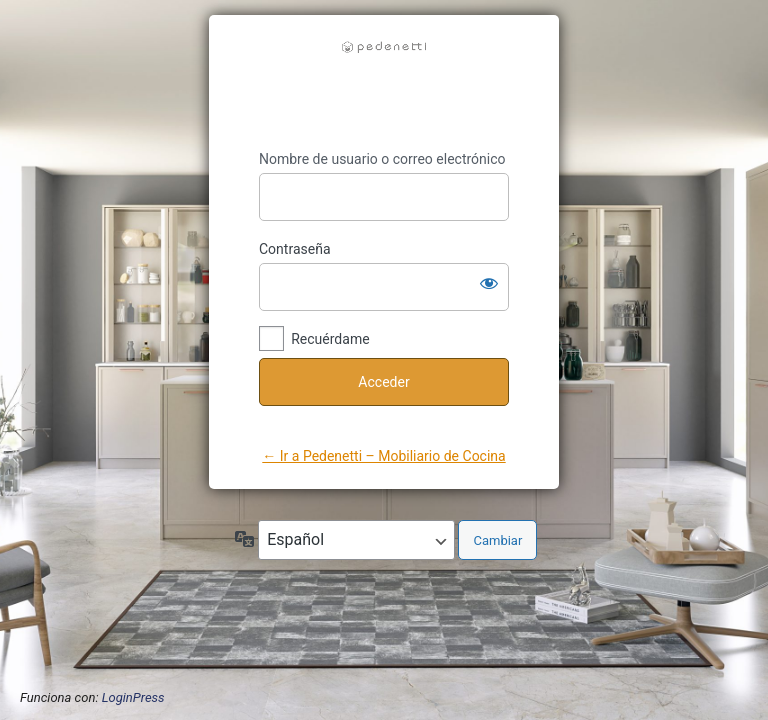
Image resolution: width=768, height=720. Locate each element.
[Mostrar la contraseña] (489, 283)
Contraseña (295, 249)
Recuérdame (330, 339)
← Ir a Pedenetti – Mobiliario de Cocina (383, 456)
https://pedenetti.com (384, 83)
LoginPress (133, 697)
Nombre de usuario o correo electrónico (382, 159)
